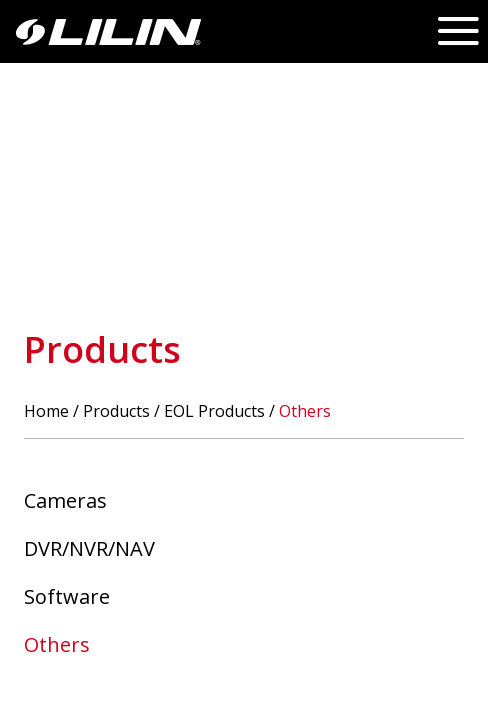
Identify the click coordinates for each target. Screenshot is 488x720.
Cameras (65, 500)
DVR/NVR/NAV (89, 548)
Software (67, 596)
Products (116, 411)
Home (46, 411)
